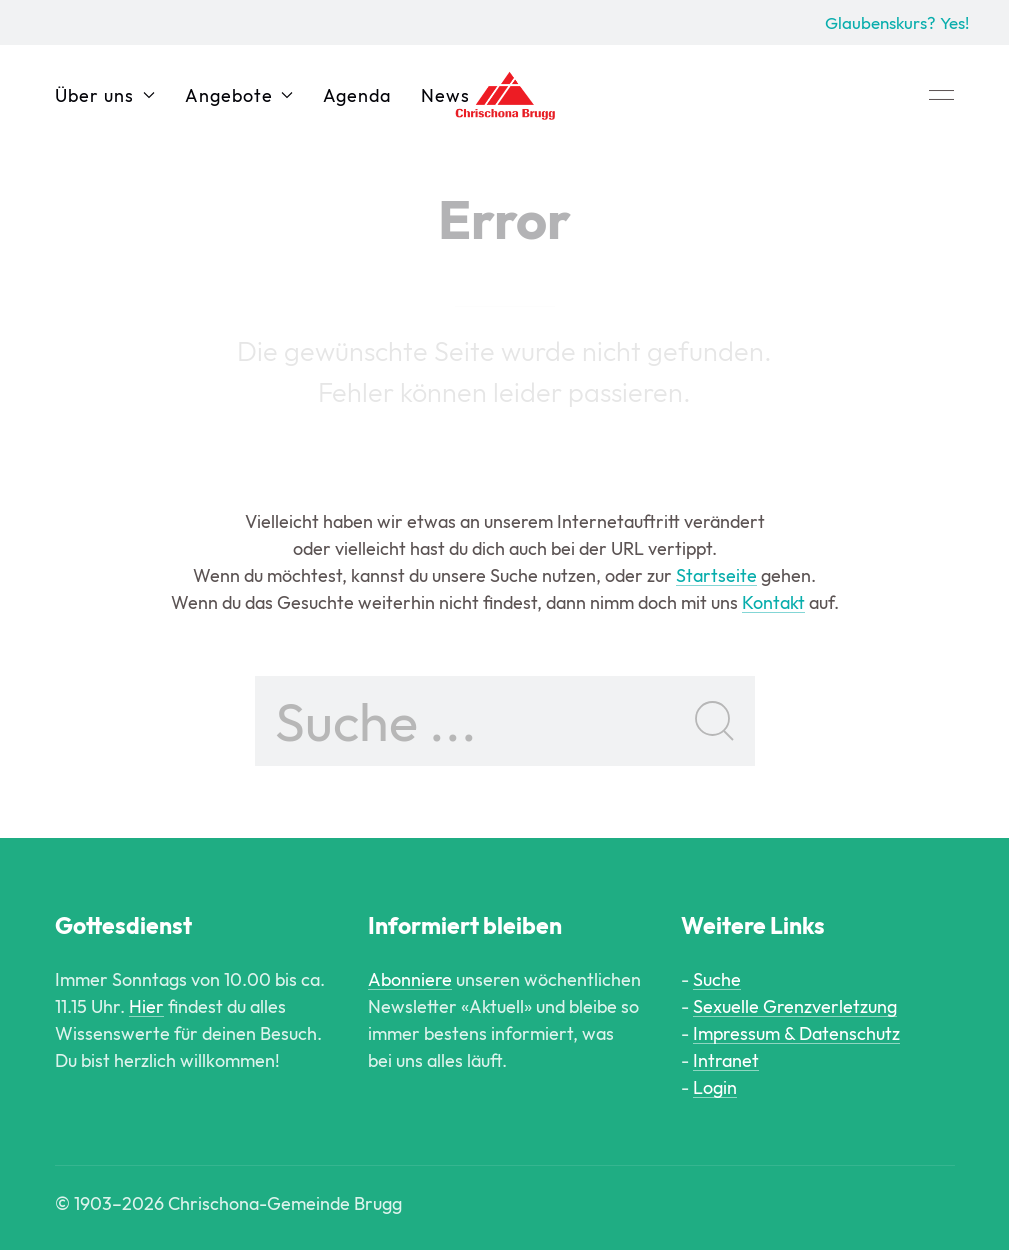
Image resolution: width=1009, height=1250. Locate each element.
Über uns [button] (105, 95)
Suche (717, 979)
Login (715, 1087)
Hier (146, 1006)
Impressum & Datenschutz (796, 1033)
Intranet (726, 1060)
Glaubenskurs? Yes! (897, 22)
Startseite (716, 575)
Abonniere (410, 979)
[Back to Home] (505, 95)
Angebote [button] (239, 95)
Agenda (357, 95)
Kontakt (773, 602)
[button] (941, 95)
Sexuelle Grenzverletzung (795, 1006)
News (445, 95)
